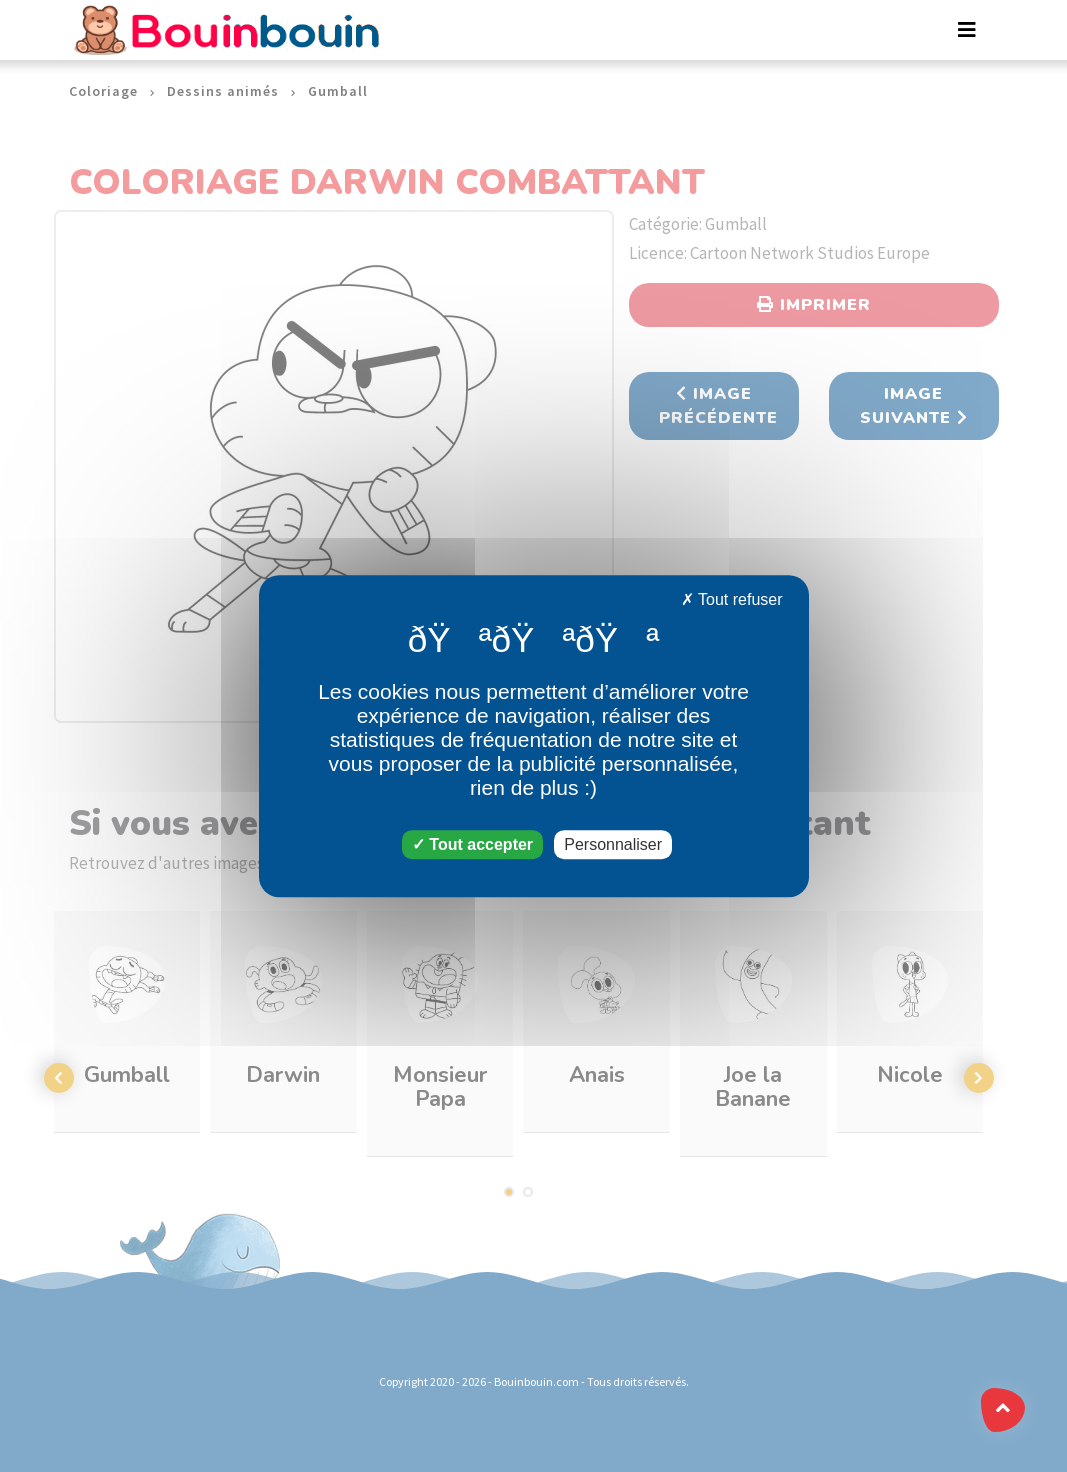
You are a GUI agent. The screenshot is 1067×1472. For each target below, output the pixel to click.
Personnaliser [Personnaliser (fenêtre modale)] (613, 844)
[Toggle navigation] (967, 30)
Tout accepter (472, 844)
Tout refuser (732, 599)
